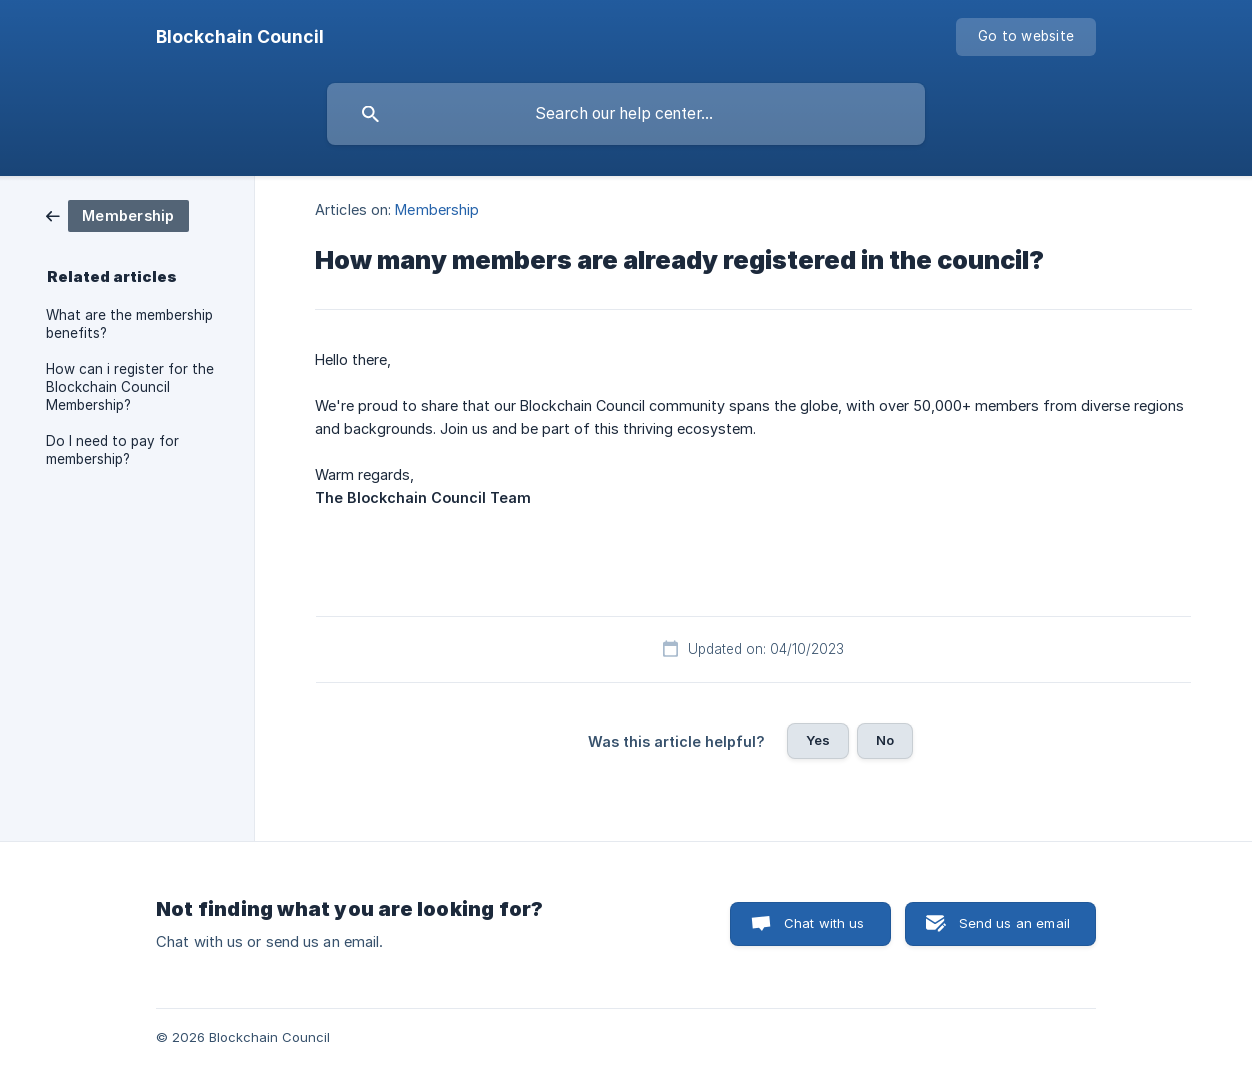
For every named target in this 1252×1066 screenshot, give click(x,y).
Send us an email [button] (1014, 923)
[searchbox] (626, 114)
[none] (240, 37)
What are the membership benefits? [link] (129, 324)
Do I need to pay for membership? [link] (112, 450)
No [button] (885, 740)
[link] (117, 214)
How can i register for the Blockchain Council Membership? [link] (130, 387)
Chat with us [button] (824, 923)
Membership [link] (437, 209)
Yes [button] (818, 740)
